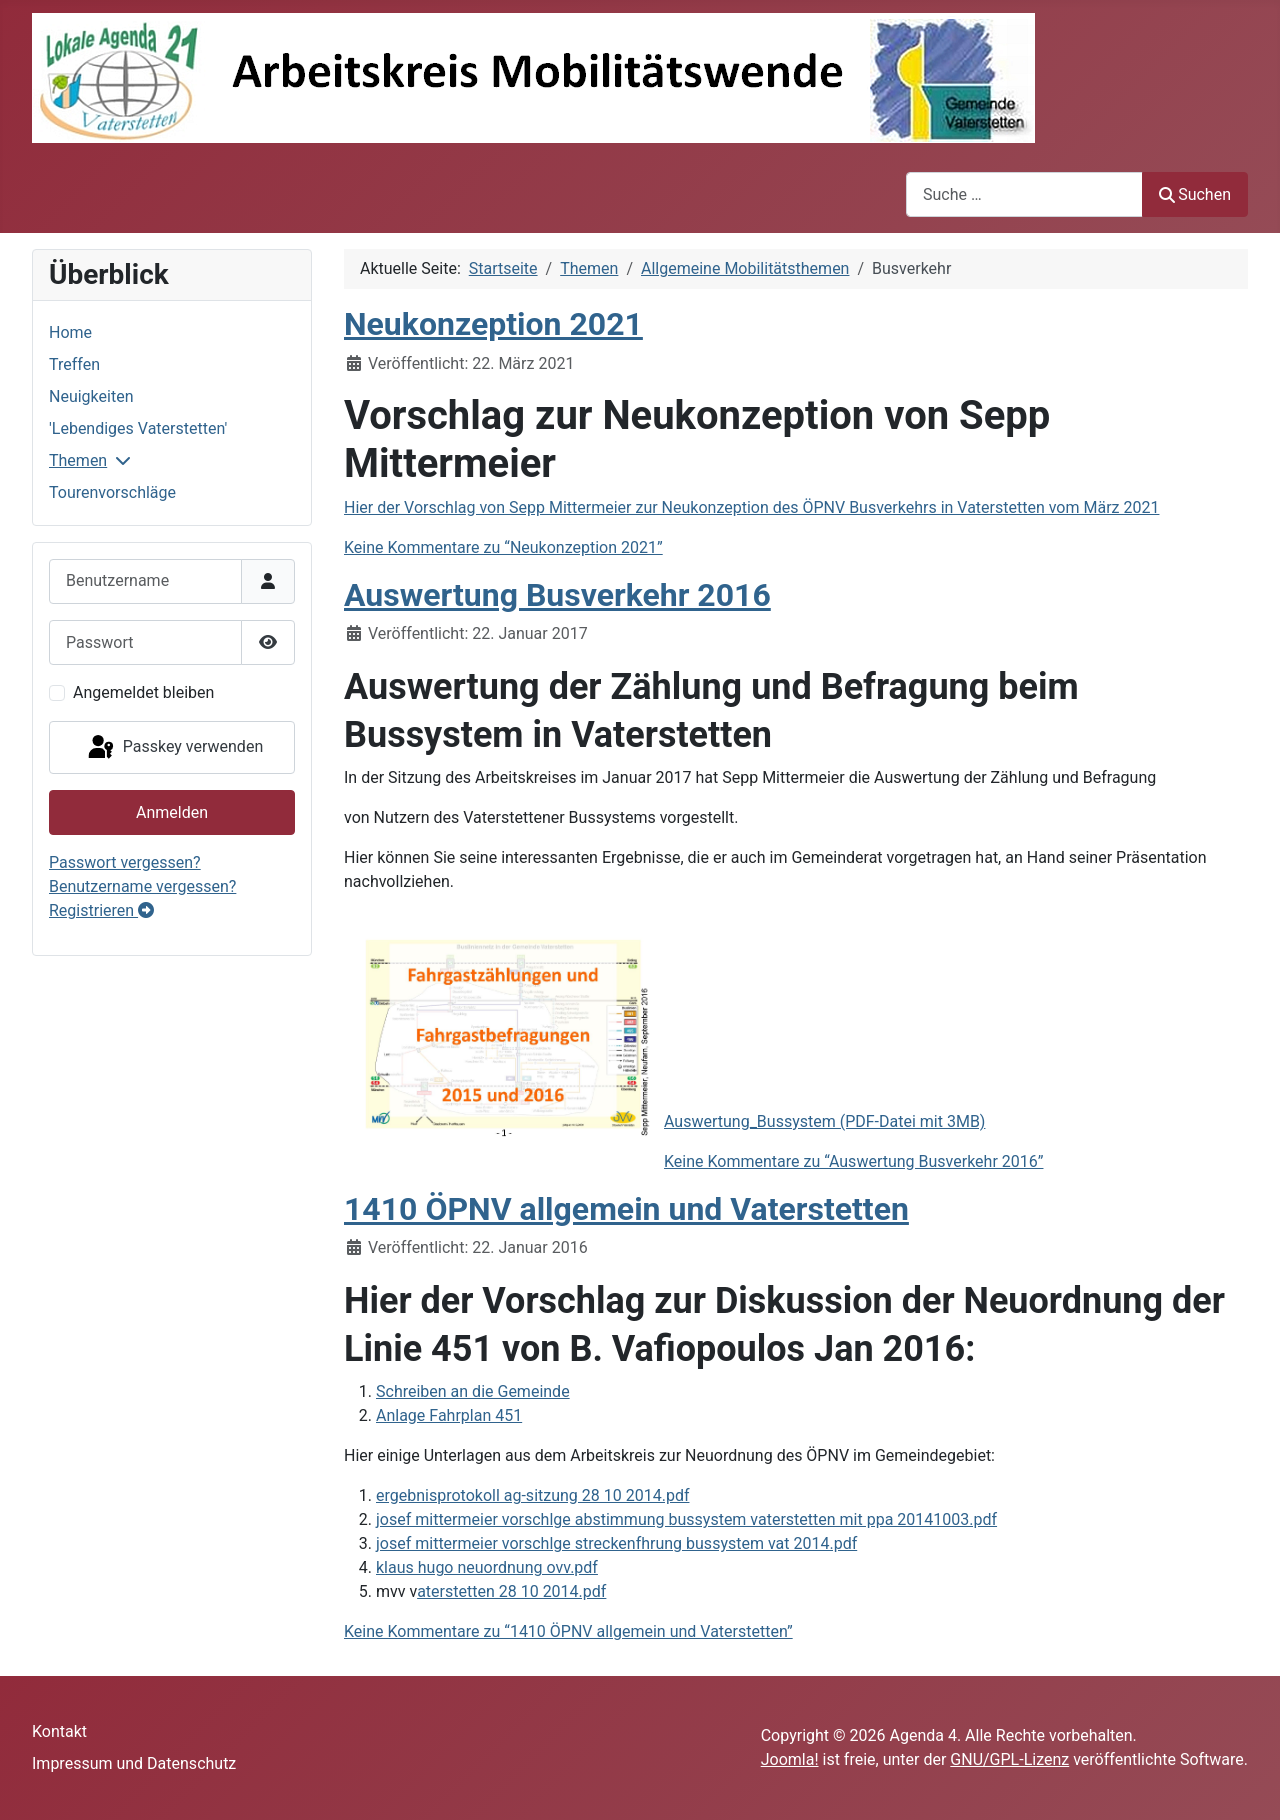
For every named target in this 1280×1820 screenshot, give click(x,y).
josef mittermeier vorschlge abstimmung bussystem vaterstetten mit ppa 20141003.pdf (686, 1519)
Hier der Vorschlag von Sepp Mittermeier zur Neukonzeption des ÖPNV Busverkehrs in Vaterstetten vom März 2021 (751, 507)
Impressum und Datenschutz (134, 1763)
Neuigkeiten (91, 396)
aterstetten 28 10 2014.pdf (511, 1591)
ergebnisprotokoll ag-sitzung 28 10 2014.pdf (532, 1495)
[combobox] (1024, 194)
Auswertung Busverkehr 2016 (557, 595)
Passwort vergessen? (125, 862)
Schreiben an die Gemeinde (473, 1391)
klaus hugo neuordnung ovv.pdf (487, 1567)
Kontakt (59, 1731)
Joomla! (790, 1759)
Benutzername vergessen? (142, 886)
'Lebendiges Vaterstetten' (138, 428)
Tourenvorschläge (112, 492)
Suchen (1195, 194)
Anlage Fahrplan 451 (449, 1415)
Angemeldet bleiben (143, 692)
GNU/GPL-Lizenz (1009, 1759)
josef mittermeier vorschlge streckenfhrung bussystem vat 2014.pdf (616, 1543)
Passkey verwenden (174, 748)
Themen (78, 460)
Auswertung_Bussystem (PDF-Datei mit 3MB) (824, 1121)
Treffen (74, 364)
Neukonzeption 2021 (493, 324)
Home (70, 332)
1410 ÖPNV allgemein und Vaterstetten (626, 1209)
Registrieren (101, 910)
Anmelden (172, 812)
